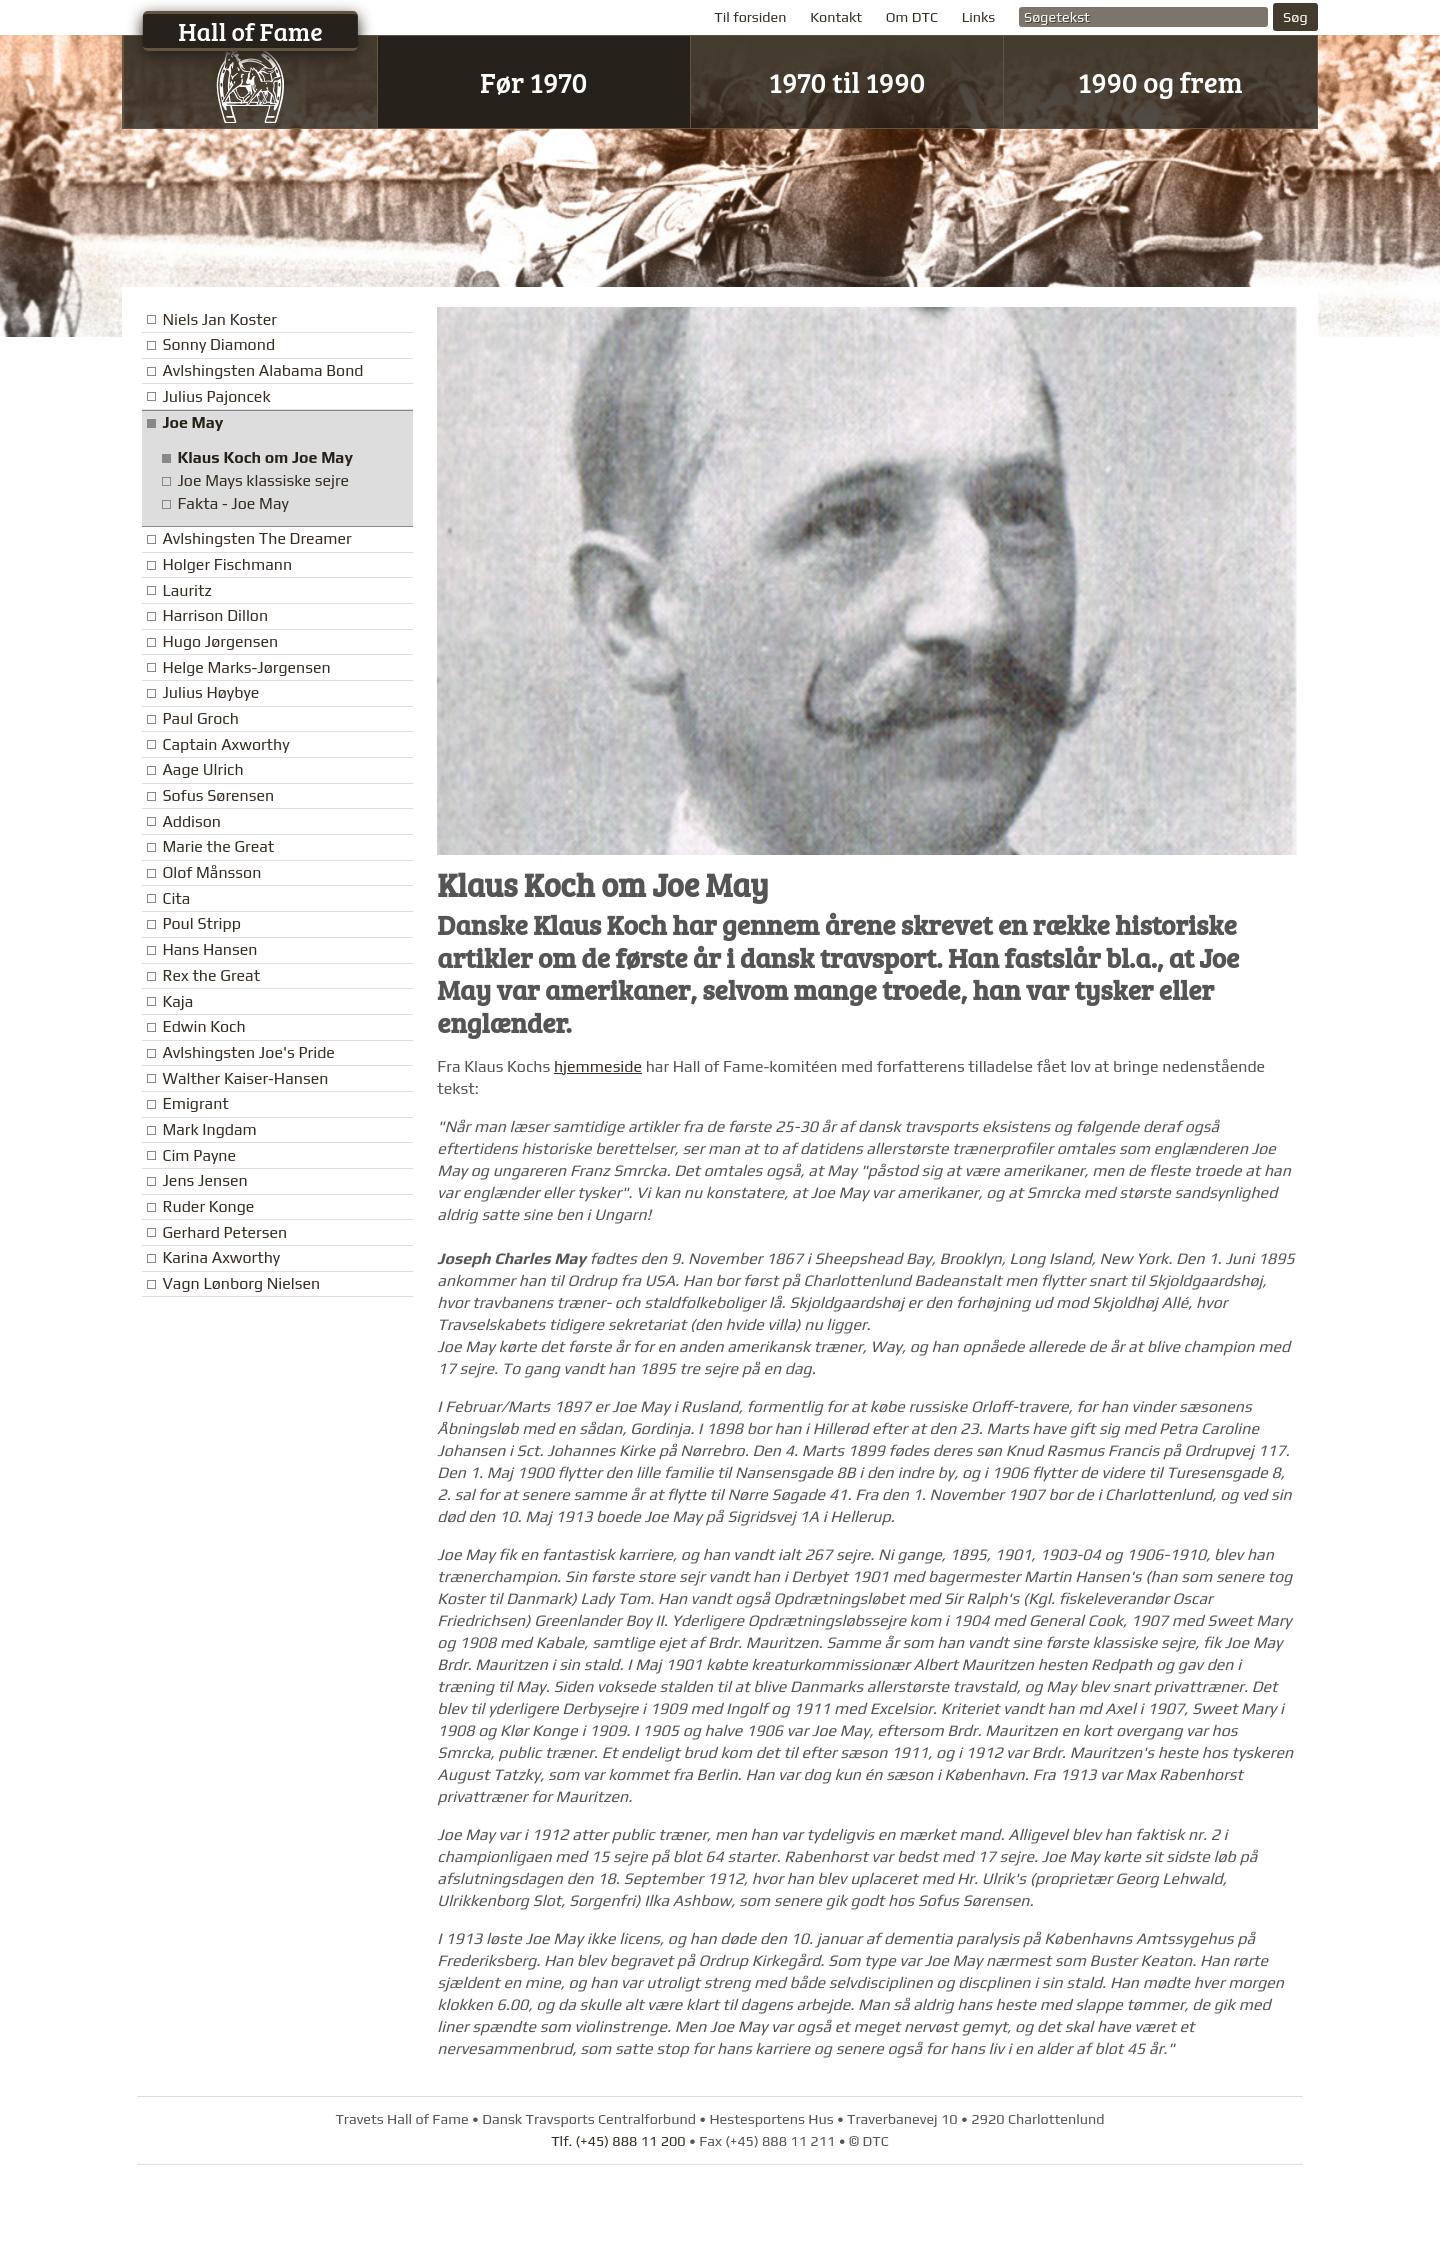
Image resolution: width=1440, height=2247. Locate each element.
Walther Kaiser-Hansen (245, 1078)
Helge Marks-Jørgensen (246, 667)
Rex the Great (211, 975)
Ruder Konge (208, 1206)
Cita (176, 898)
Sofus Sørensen (218, 795)
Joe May (192, 422)
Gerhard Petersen (224, 1232)
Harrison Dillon (215, 615)
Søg (1295, 17)
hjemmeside (598, 1066)
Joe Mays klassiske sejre (263, 480)
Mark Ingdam (209, 1129)
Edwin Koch (203, 1026)
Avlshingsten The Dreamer (256, 538)
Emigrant (195, 1103)
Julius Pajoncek (216, 396)
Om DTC (912, 17)
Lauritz (186, 590)
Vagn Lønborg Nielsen (241, 1283)
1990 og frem (1160, 81)
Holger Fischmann (227, 564)
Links (979, 17)
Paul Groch (200, 718)
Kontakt (836, 17)
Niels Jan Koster (219, 319)
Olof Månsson (211, 872)
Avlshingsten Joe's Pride (248, 1052)
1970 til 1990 (847, 81)
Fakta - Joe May (232, 503)
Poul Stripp (201, 923)
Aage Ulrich (202, 769)
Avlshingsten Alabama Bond (262, 370)
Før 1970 (533, 81)
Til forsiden (750, 17)
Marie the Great (218, 846)
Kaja (177, 1001)
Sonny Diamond (218, 344)
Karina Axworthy (221, 1257)
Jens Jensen (204, 1180)
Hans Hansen (209, 949)
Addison (191, 821)
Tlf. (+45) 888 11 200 (618, 2141)
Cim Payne (199, 1155)
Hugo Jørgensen (220, 641)
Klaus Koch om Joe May (265, 457)
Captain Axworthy (225, 744)
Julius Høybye (210, 692)
